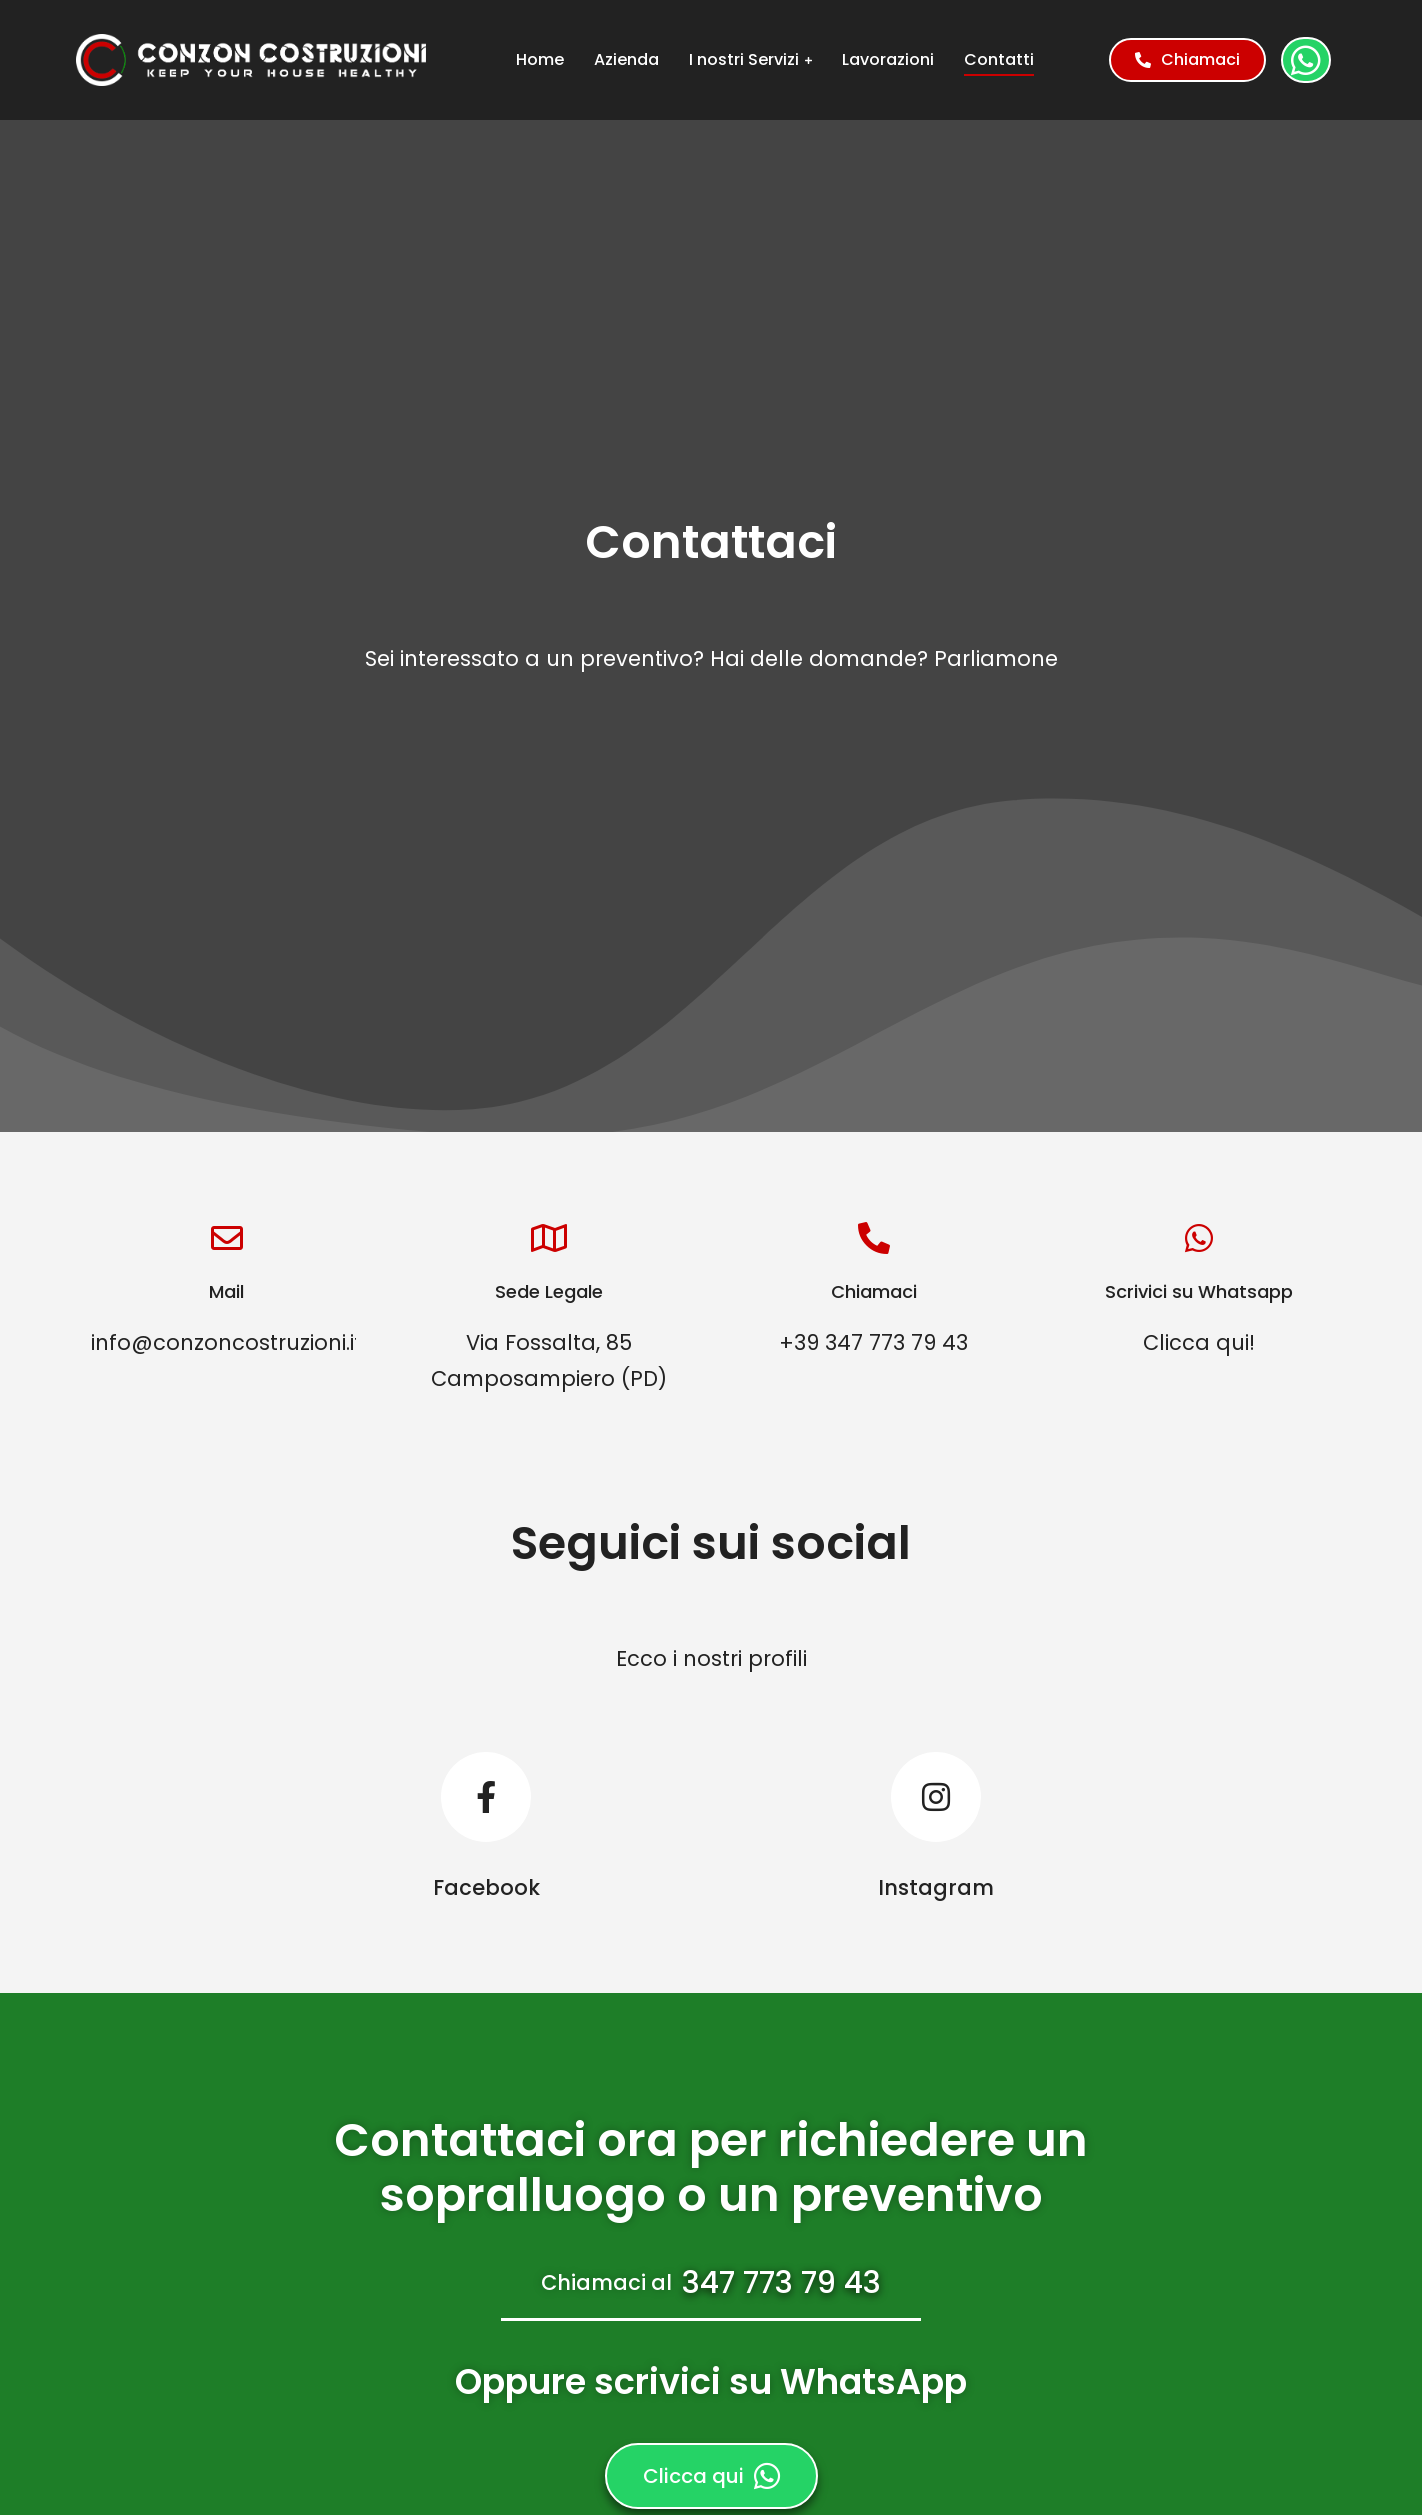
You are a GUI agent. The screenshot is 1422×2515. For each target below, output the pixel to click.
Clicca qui (711, 2476)
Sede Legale (549, 1291)
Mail (226, 1291)
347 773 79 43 (781, 2283)
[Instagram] (936, 1827)
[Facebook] (486, 1827)
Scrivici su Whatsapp (1199, 1291)
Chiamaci (1187, 59)
